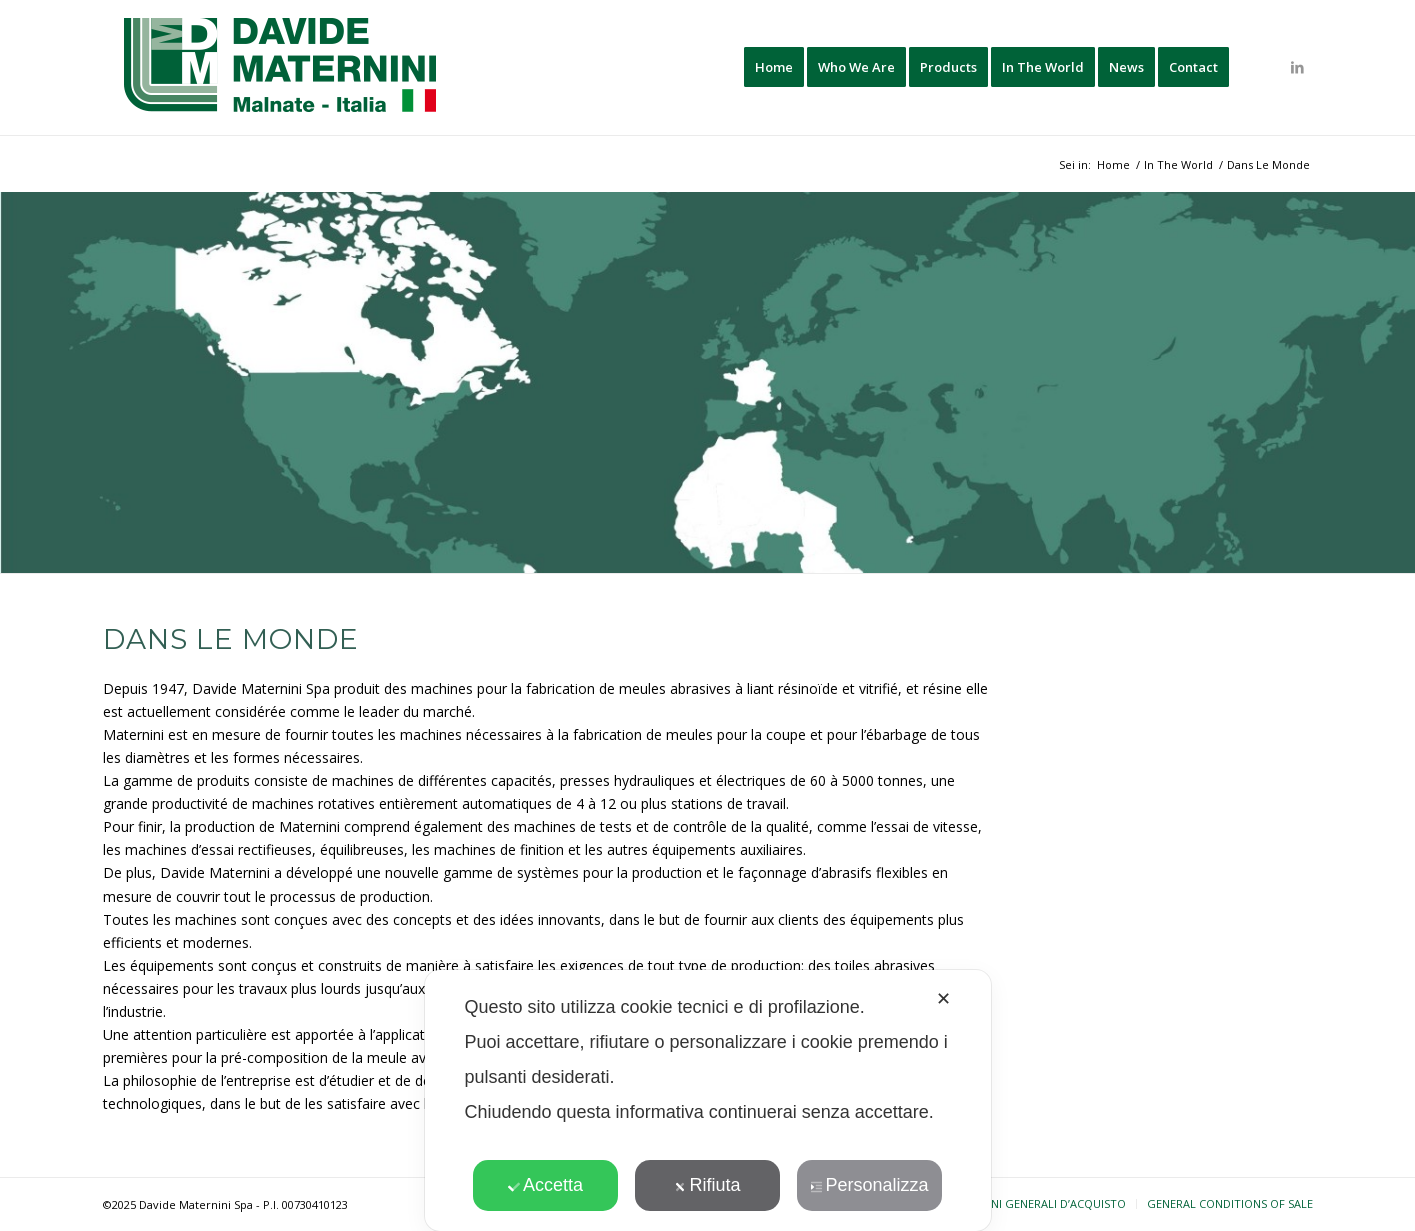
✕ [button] (943, 999)
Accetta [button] (545, 1185)
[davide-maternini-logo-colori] (281, 67)
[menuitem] (774, 67)
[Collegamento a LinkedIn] (1298, 67)
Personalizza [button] (869, 1185)
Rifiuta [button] (707, 1185)
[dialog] (708, 1100)
